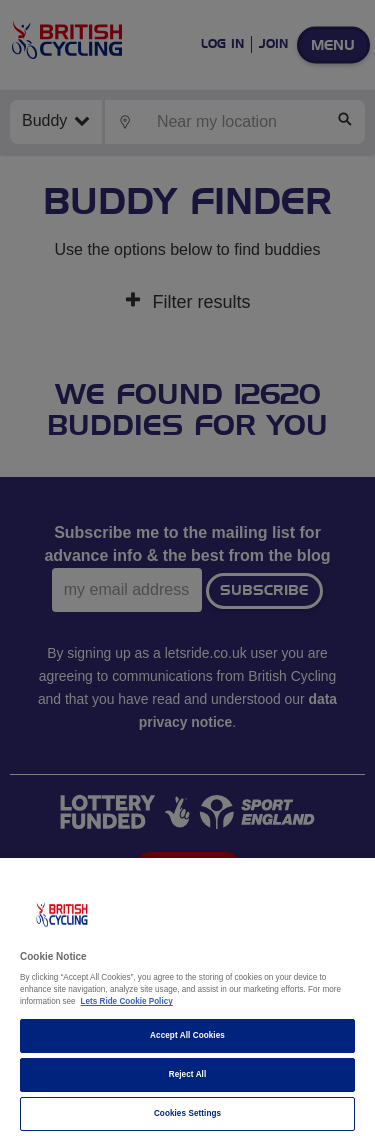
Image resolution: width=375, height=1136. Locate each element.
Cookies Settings (187, 1113)
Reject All (188, 1074)
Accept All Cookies (187, 1035)
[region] (187, 997)
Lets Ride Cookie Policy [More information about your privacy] (127, 1001)
